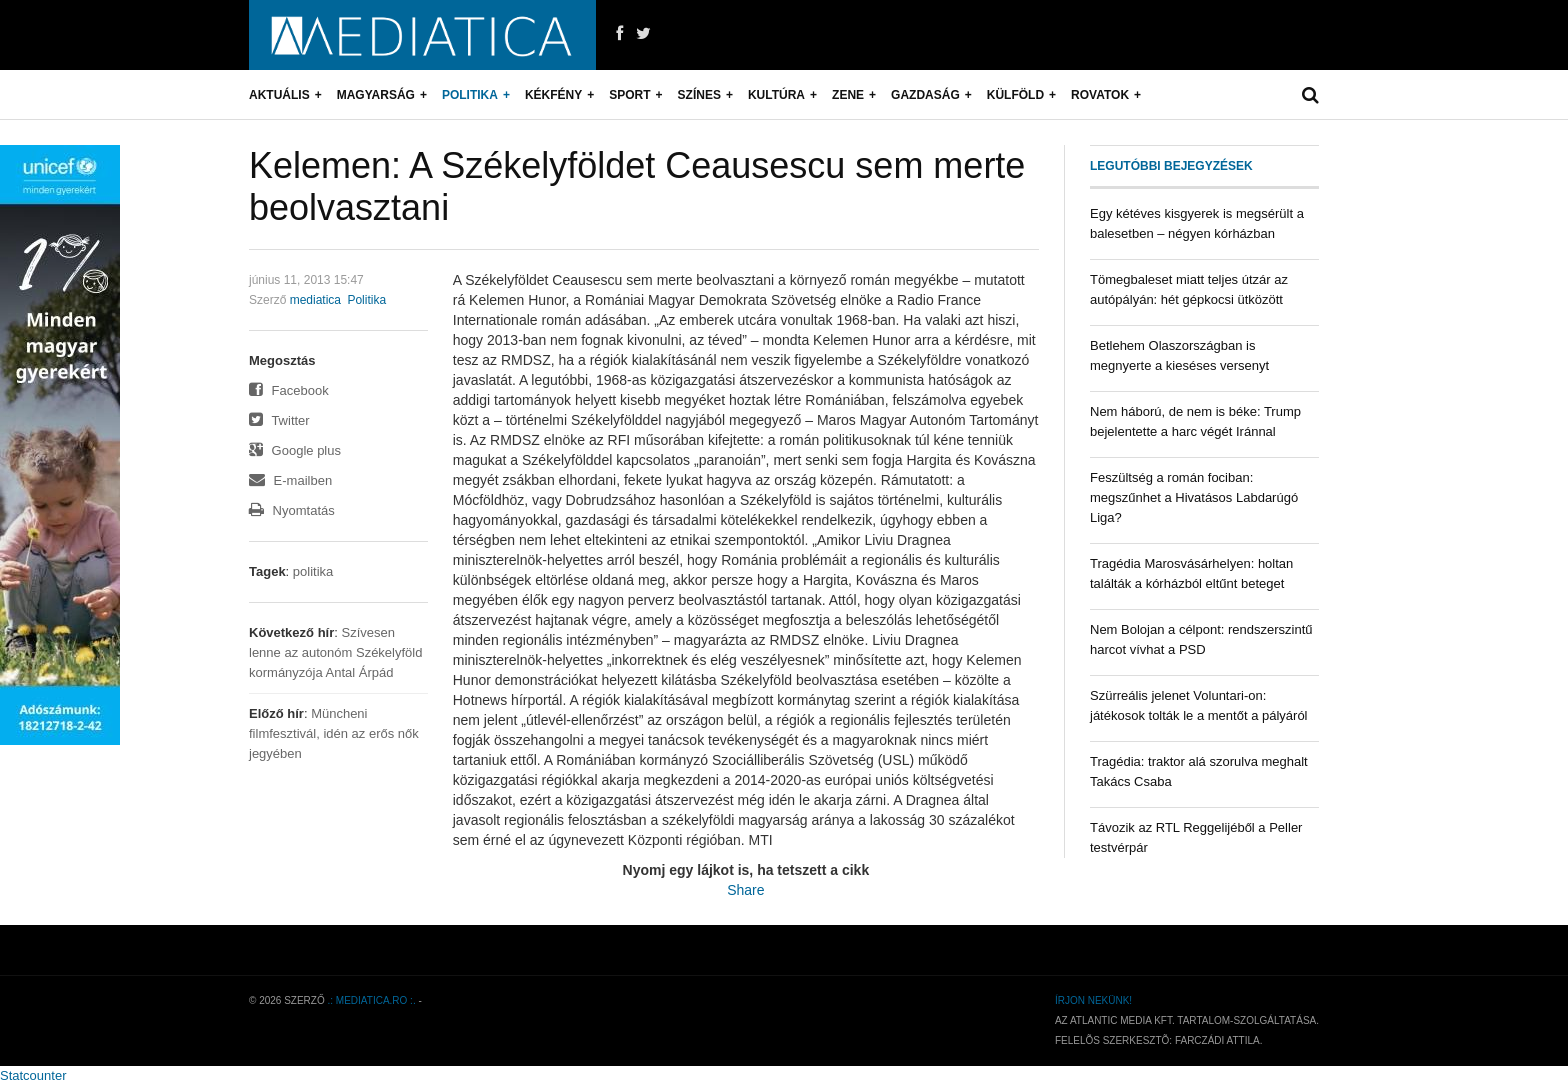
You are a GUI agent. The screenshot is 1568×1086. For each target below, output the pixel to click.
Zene (848, 95)
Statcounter (33, 1075)
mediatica (315, 300)
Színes (699, 95)
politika (313, 571)
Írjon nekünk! (1093, 1000)
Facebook (289, 390)
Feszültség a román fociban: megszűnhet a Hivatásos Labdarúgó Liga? (1194, 497)
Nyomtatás (292, 510)
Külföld (1015, 95)
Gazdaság (925, 95)
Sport (629, 95)
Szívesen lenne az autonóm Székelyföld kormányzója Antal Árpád (335, 652)
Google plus (295, 450)
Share (745, 890)
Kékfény (553, 95)
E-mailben (290, 480)
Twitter (279, 420)
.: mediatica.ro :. (372, 1000)
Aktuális (279, 95)
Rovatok (1100, 95)
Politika (470, 95)
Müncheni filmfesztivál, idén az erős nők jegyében (334, 733)
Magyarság (376, 95)
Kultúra (776, 95)
